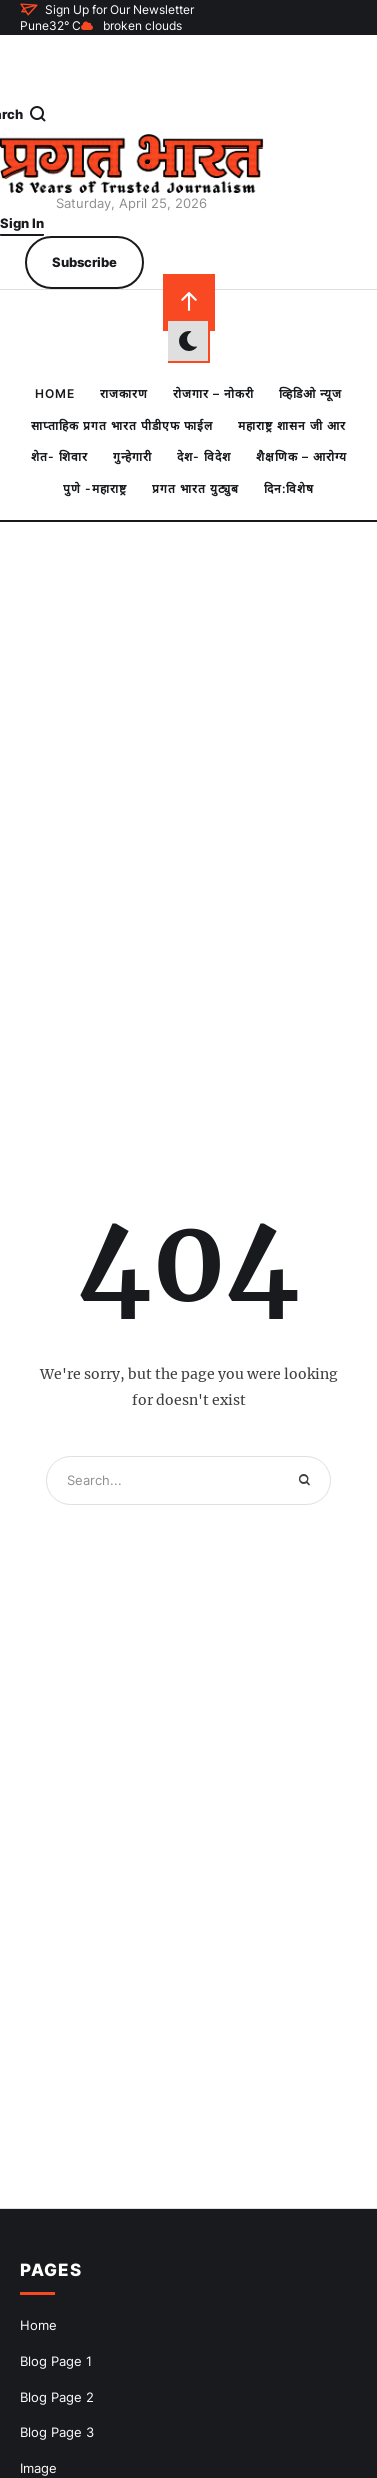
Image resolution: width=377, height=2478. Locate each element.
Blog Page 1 (56, 2361)
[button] (107, 9)
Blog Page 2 (57, 2397)
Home (38, 2325)
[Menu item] (55, 394)
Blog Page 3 (57, 2432)
